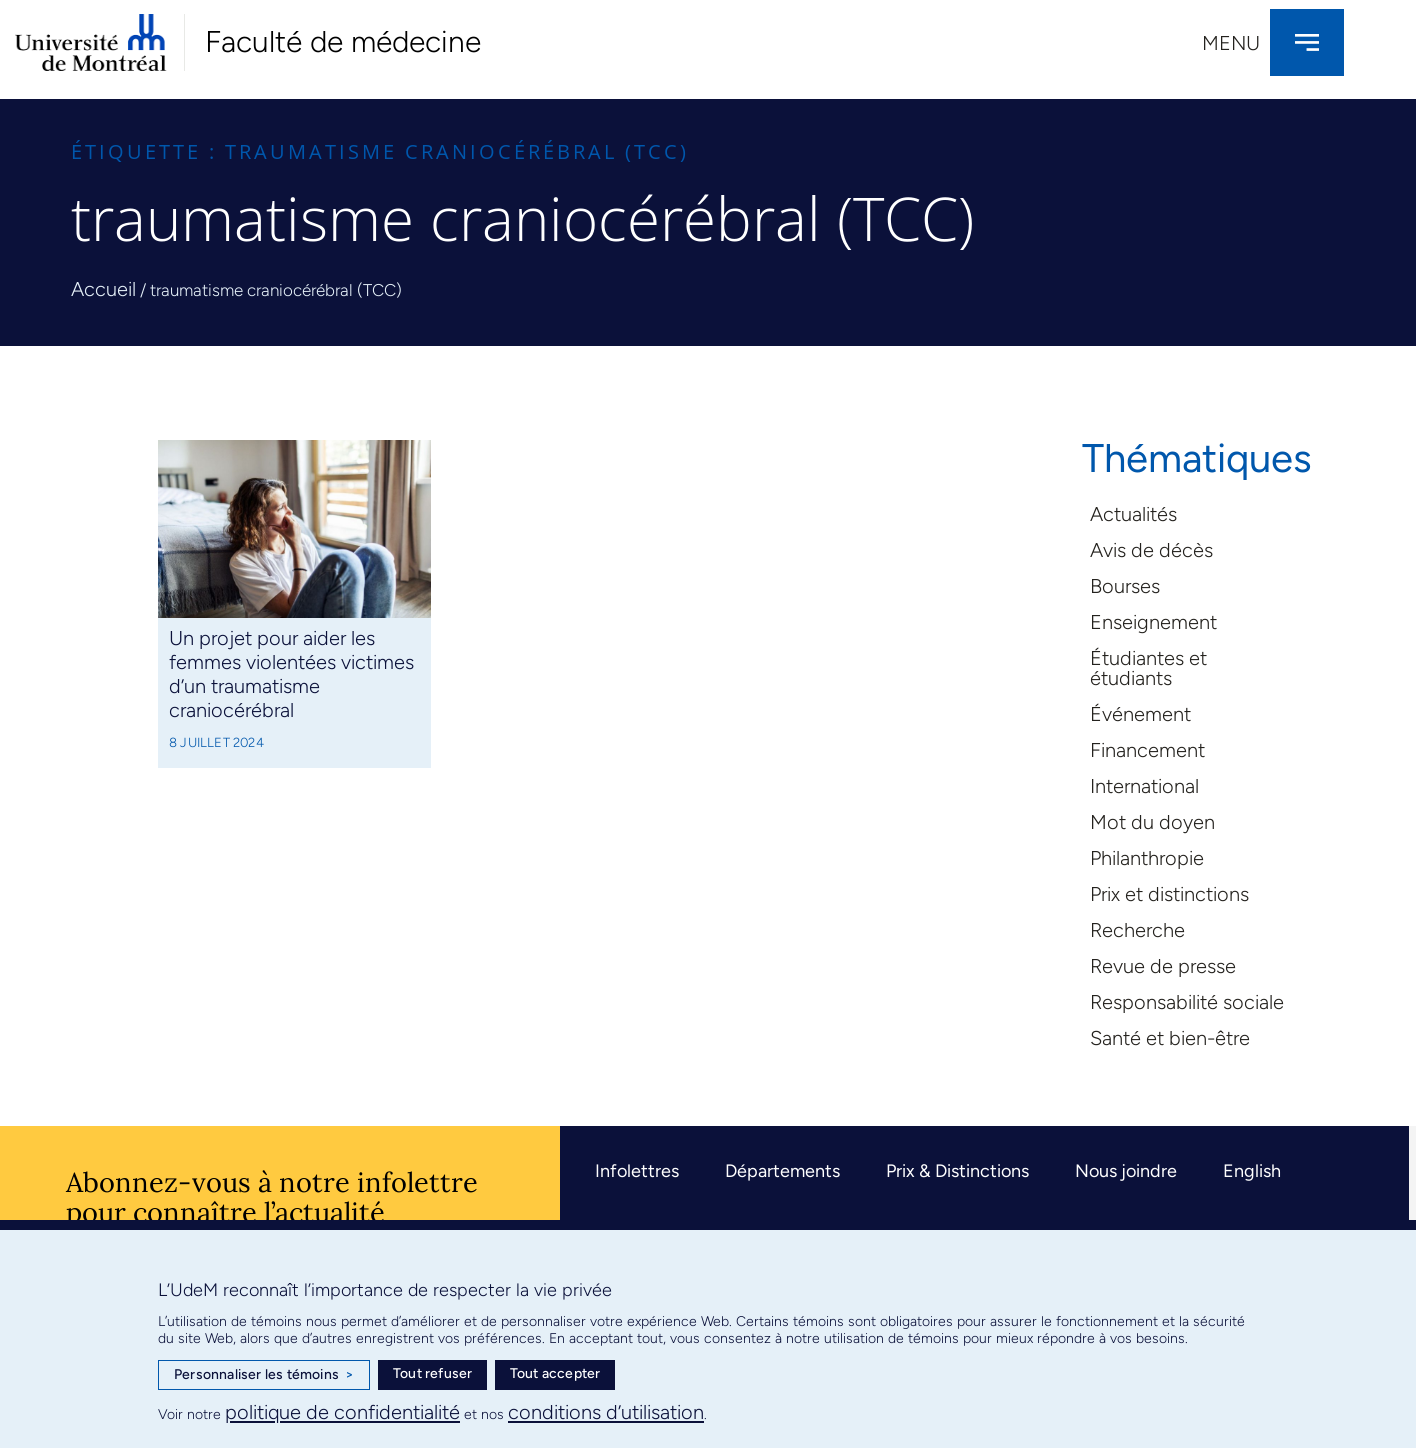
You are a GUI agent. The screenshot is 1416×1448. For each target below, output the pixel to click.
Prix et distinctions (1169, 894)
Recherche (1137, 930)
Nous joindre (1126, 1171)
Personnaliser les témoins (264, 1375)
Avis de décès (1151, 550)
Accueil (103, 289)
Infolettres (637, 1171)
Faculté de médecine (343, 41)
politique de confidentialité (342, 1412)
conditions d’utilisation (606, 1412)
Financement (1147, 750)
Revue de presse (1163, 966)
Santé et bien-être (1170, 1038)
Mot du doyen (1152, 822)
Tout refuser (432, 1373)
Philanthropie (1147, 858)
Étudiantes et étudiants (1148, 668)
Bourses (1125, 586)
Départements (782, 1171)
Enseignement (1153, 622)
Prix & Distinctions (957, 1171)
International (1144, 786)
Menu (1231, 43)
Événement (1140, 714)
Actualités (1133, 514)
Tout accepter (555, 1373)
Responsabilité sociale (1187, 1002)
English (1252, 1171)
